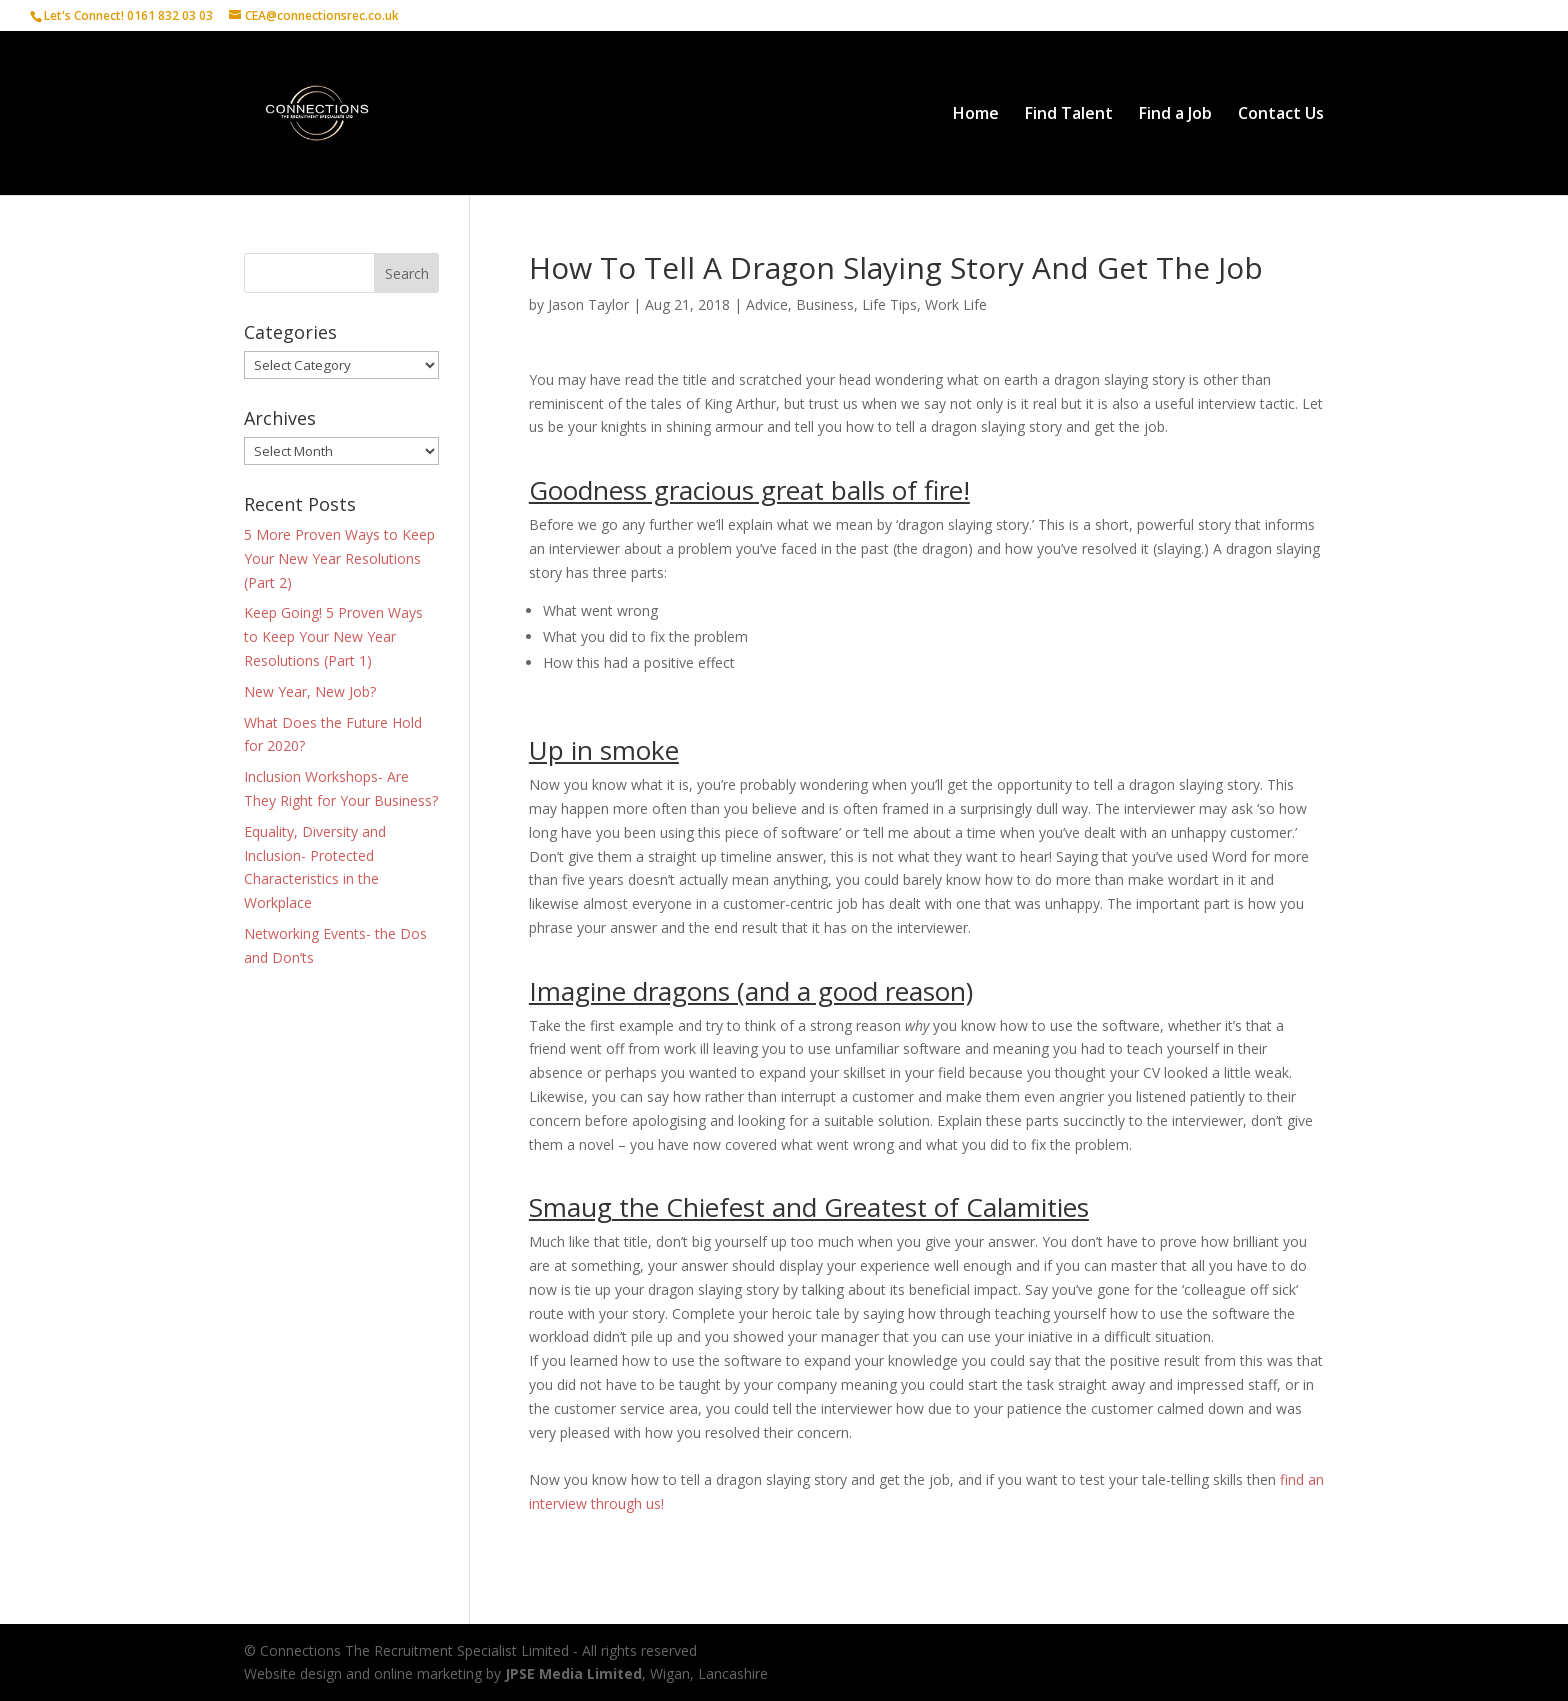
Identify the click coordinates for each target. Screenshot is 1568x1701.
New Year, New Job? (310, 691)
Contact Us (1281, 115)
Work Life (956, 304)
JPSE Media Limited (573, 1673)
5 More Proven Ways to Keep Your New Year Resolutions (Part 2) (339, 558)
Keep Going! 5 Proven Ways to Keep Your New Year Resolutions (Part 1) (333, 636)
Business (825, 304)
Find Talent (1069, 115)
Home (976, 115)
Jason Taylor (588, 304)
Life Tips (889, 304)
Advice (767, 304)
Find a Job (1175, 115)
